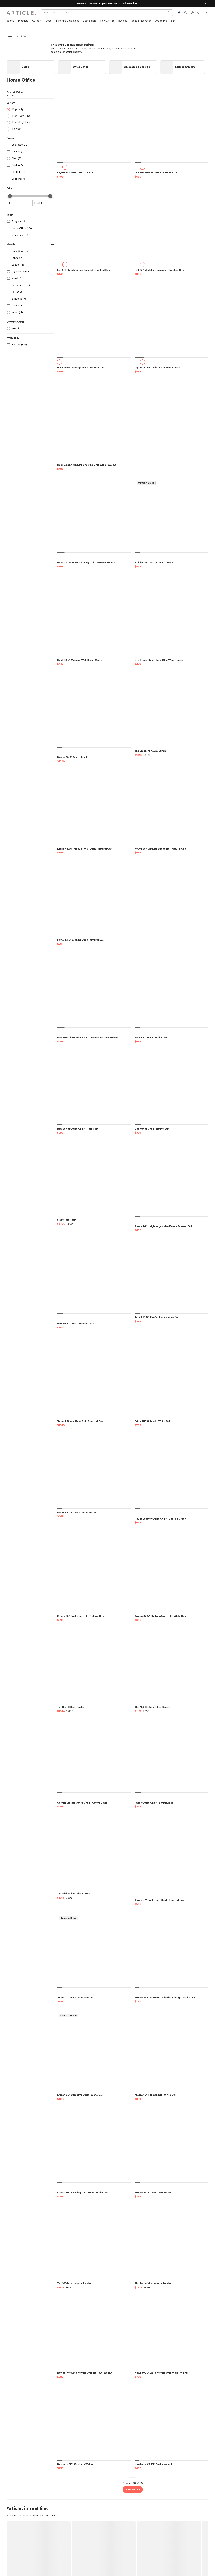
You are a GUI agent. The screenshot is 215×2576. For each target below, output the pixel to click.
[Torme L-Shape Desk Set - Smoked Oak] (94, 1365)
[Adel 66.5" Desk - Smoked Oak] (94, 1268)
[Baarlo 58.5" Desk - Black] (94, 702)
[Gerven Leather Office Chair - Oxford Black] (94, 1747)
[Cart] (205, 13)
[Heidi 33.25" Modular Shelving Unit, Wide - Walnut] (94, 409)
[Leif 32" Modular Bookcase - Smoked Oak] (171, 214)
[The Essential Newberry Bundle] (171, 2236)
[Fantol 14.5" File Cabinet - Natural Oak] (171, 1268)
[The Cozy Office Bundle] (94, 1660)
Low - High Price (21, 113)
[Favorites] (198, 13)
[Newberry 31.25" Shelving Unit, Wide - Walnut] (171, 2323)
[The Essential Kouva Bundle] (171, 704)
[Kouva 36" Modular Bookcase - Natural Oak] (171, 799)
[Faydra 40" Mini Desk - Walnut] (94, 117)
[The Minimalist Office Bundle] (94, 1847)
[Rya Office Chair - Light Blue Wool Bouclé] (171, 604)
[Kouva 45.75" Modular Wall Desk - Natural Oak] (94, 799)
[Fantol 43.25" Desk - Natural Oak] (94, 1463)
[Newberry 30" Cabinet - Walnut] (94, 2415)
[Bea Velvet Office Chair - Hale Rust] (94, 1079)
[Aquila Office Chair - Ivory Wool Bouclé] (171, 312)
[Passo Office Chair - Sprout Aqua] (171, 1747)
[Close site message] (205, 3)
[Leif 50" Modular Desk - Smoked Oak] (171, 117)
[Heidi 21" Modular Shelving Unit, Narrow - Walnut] (94, 507)
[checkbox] (30, 135)
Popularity (17, 100)
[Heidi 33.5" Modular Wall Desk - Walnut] (94, 604)
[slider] (10, 187)
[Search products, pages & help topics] (168, 12)
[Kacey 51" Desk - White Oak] (171, 982)
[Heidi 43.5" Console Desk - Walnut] (171, 507)
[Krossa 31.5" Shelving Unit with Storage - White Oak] (171, 1942)
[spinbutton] (17, 194)
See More (132, 2480)
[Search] (104, 12)
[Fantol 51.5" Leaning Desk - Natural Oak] (94, 890)
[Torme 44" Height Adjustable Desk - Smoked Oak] (171, 1170)
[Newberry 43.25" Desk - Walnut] (171, 2415)
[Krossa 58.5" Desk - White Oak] (171, 2137)
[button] (185, 12)
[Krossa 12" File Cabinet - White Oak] (171, 2039)
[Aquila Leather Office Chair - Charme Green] (171, 1463)
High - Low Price (21, 106)
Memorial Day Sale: (87, 3)
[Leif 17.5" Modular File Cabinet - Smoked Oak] (94, 214)
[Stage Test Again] (94, 1173)
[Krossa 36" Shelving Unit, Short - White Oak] (94, 2137)
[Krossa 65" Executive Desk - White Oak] (94, 2039)
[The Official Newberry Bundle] (94, 2236)
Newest (16, 119)
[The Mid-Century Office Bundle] (171, 1660)
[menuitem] (10, 21)
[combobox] (179, 12)
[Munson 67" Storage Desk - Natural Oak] (94, 312)
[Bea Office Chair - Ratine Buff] (171, 1079)
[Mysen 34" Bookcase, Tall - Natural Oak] (94, 1560)
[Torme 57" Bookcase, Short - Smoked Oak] (171, 1844)
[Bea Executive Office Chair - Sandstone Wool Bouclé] (94, 982)
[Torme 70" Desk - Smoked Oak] (94, 1942)
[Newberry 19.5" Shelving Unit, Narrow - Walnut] (94, 2323)
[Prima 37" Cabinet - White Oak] (171, 1365)
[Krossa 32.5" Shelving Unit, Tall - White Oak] (171, 1560)
